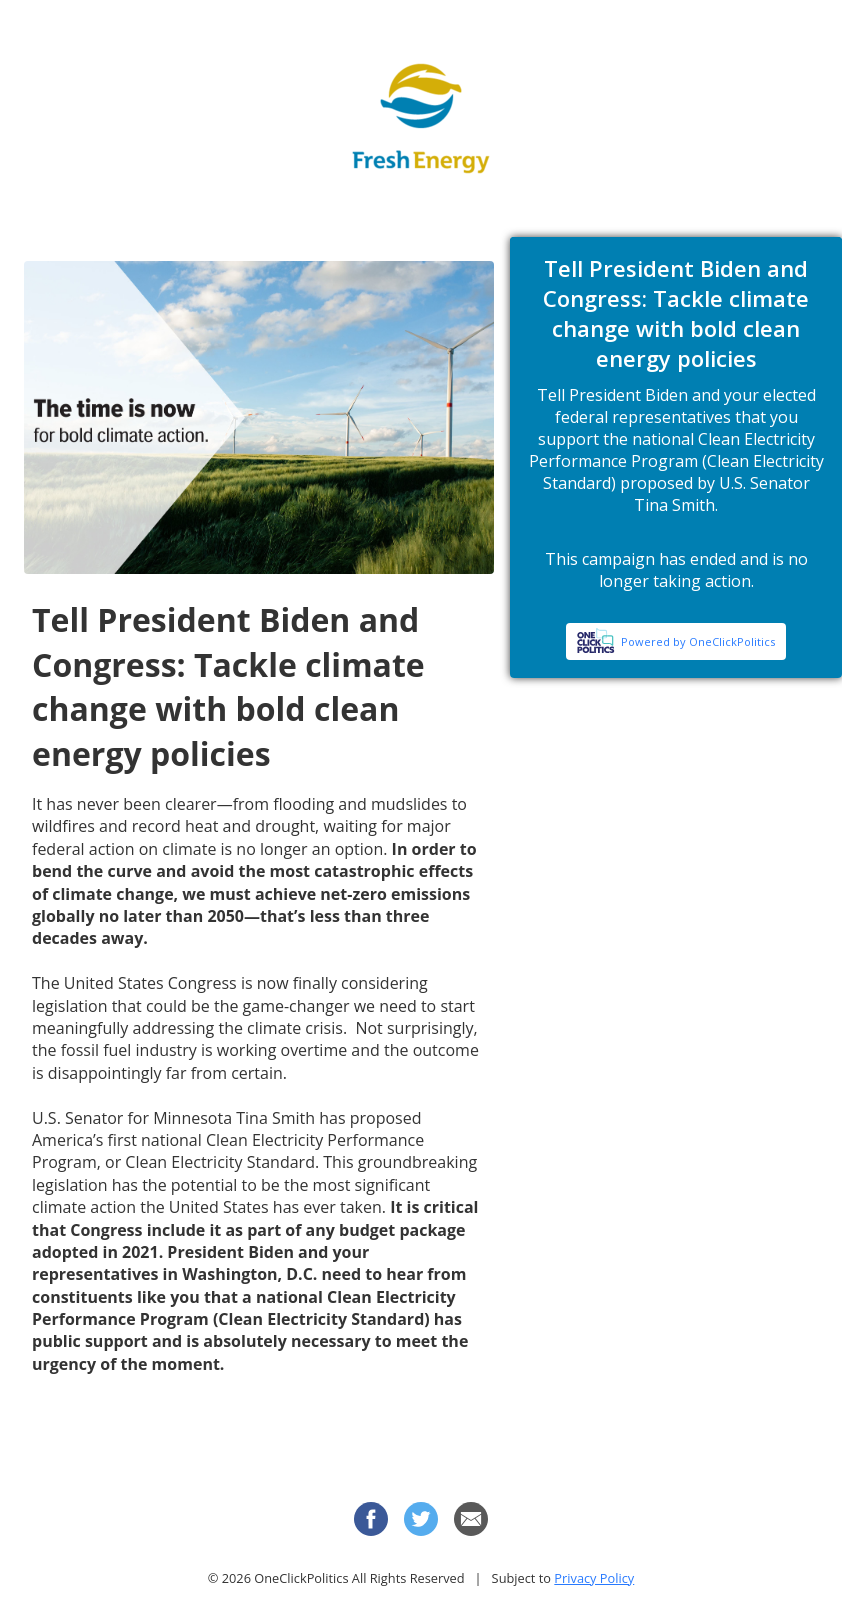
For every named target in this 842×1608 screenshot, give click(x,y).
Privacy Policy (594, 1578)
